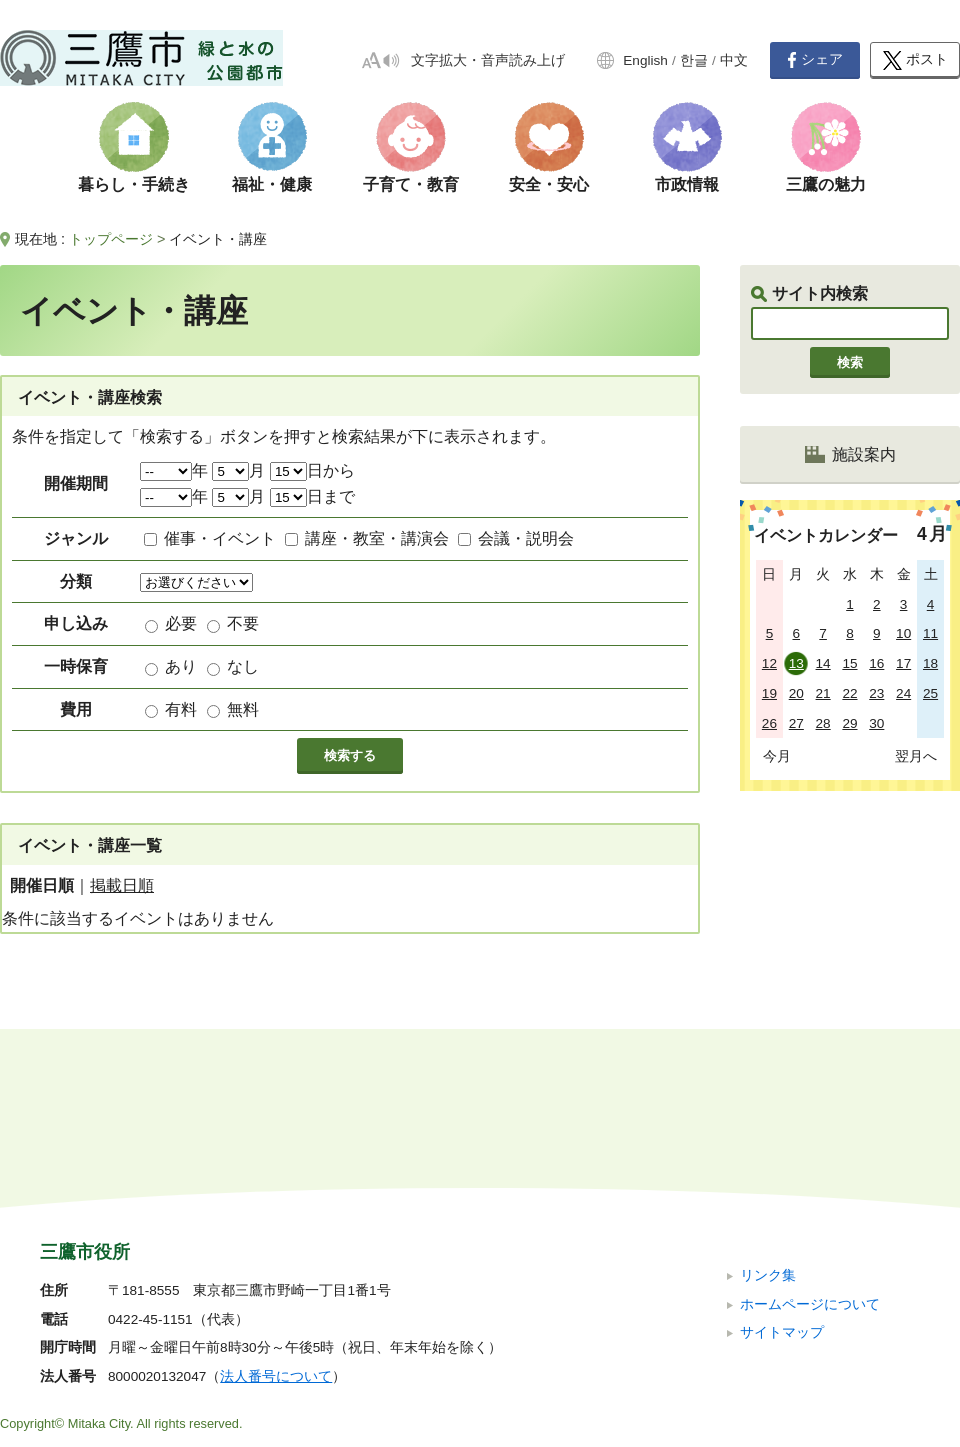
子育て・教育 (411, 184)
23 (876, 693)
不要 (243, 623)
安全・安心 (549, 184)
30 (876, 723)
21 (823, 693)
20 (796, 693)
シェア (815, 60)
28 (823, 723)
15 (849, 663)
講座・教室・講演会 (377, 538)
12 (769, 663)
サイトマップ (782, 1198)
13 (796, 663)
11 (930, 633)
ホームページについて (810, 1169)
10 (903, 633)
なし (243, 666)
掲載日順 (122, 885)
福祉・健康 (272, 184)
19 (769, 693)
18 (930, 663)
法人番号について (276, 1242)
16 (876, 663)
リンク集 (768, 1141)
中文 (734, 60)
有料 (181, 709)
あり (181, 666)
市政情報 (687, 184)
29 (849, 723)
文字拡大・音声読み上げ (488, 60)
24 (903, 693)
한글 (694, 60)
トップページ (111, 239)
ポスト (915, 60)
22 (849, 693)
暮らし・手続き (134, 184)
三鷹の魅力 (826, 184)
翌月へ (916, 756)
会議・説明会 (526, 538)
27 (796, 723)
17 (903, 663)
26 (769, 723)
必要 (181, 623)
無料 (243, 709)
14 (823, 663)
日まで (312, 496)
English (645, 60)
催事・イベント (220, 538)
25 (930, 693)
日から (312, 470)
